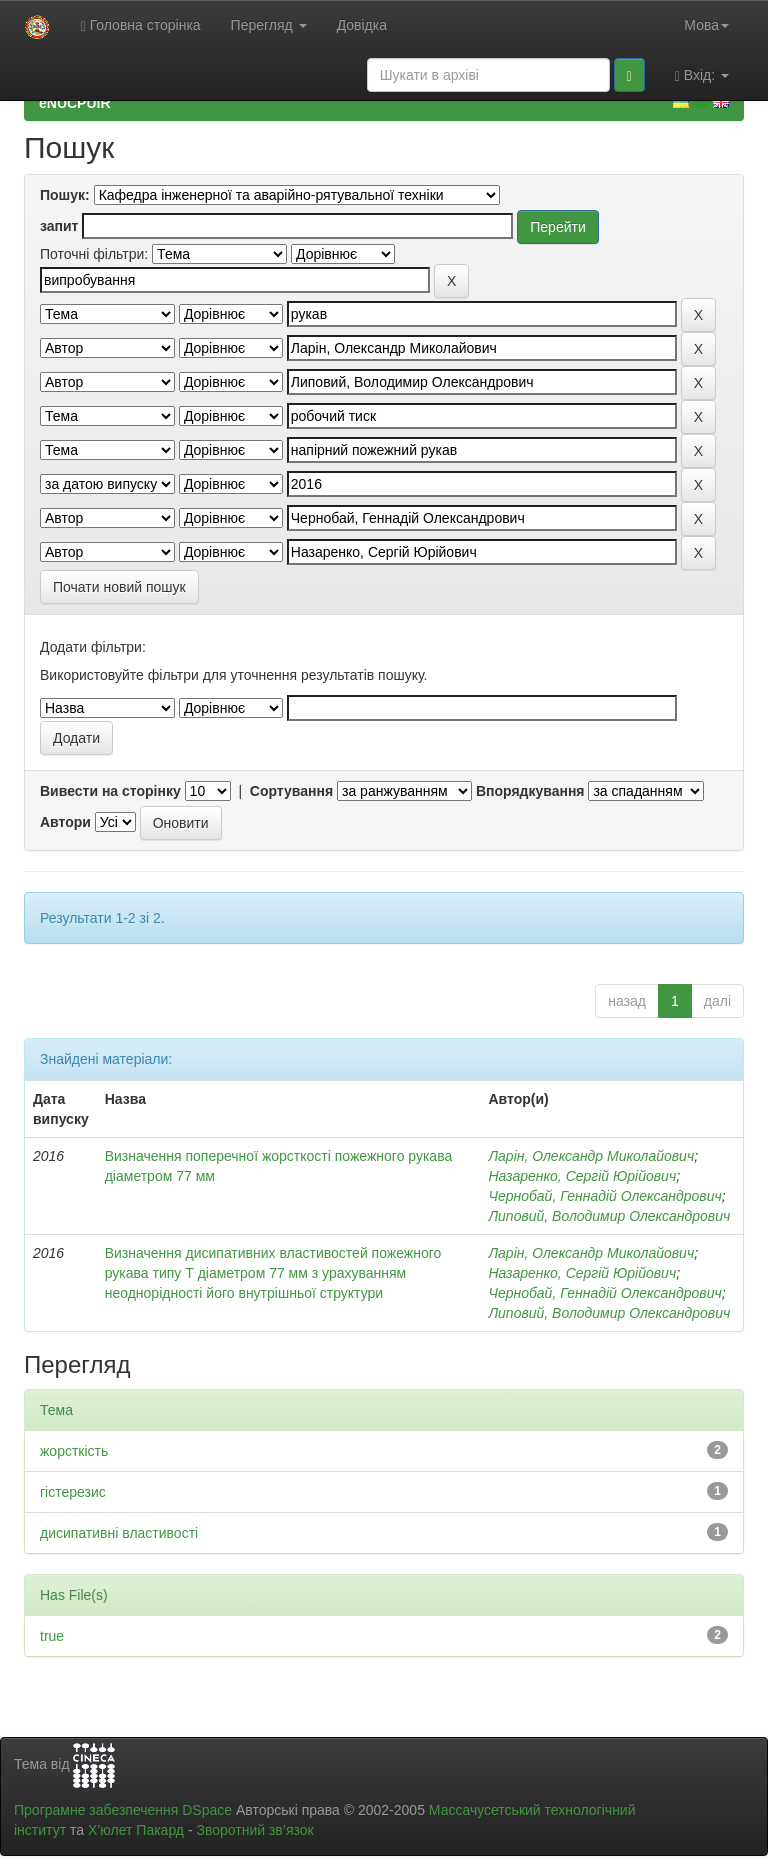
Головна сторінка (141, 25)
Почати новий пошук (119, 587)
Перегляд (269, 25)
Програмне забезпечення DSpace (123, 1810)
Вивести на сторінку (110, 791)
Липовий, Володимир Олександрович (609, 1216)
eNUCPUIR (75, 103)
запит (59, 226)
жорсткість (74, 1451)
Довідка (362, 25)
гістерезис (73, 1492)
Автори (65, 822)
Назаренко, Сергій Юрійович (582, 1176)
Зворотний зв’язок (254, 1830)
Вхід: (702, 75)
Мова (706, 25)
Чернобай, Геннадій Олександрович (604, 1196)
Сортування (291, 791)
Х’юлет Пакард (136, 1830)
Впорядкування (530, 791)
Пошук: (65, 195)
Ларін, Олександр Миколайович (591, 1156)
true (52, 1636)
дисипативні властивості (119, 1533)
